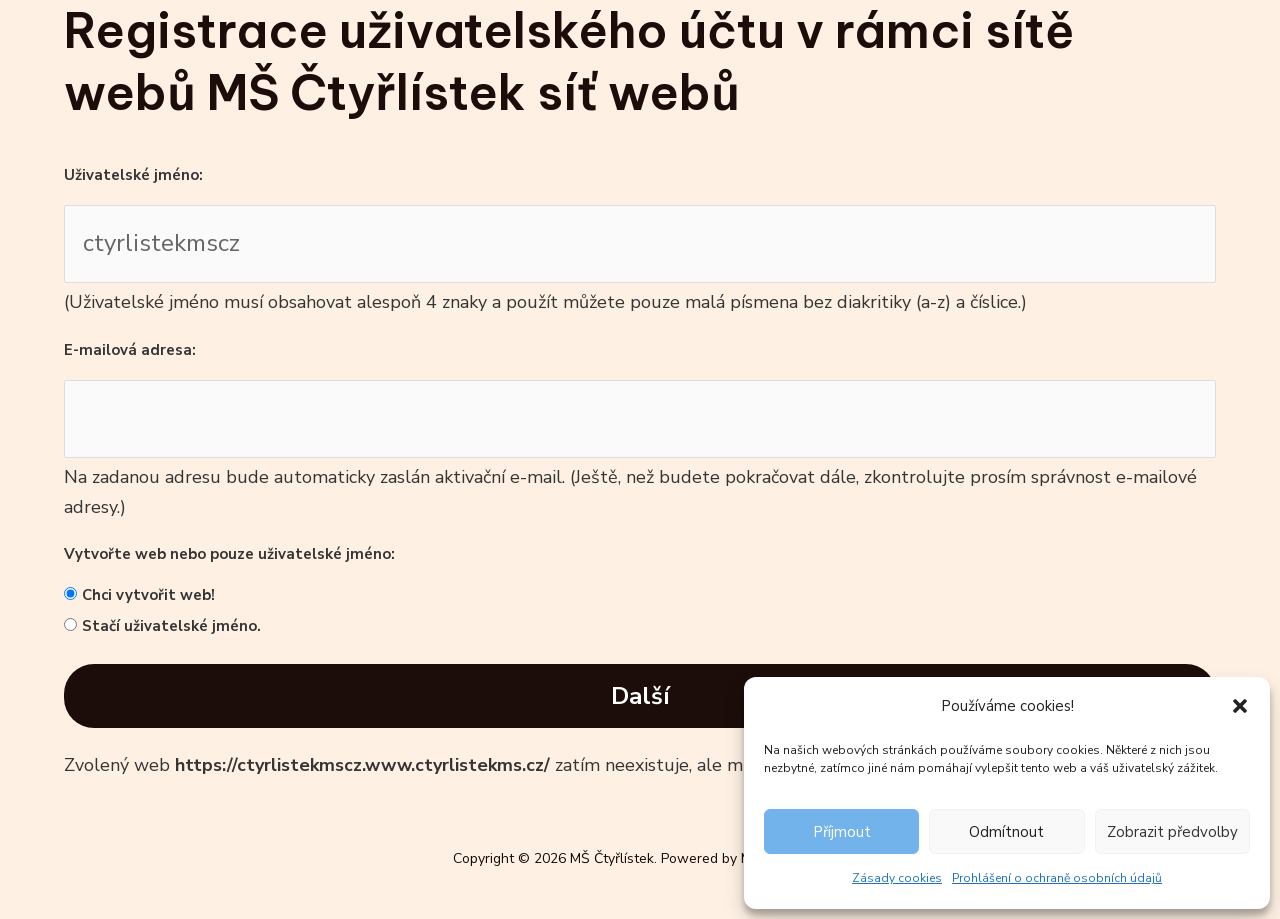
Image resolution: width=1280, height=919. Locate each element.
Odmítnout (1006, 832)
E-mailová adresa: (130, 350)
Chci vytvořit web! (148, 595)
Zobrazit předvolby (1172, 832)
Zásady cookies (897, 878)
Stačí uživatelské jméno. (171, 626)
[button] (1240, 706)
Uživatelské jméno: (133, 175)
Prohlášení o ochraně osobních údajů (1057, 878)
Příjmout (842, 832)
